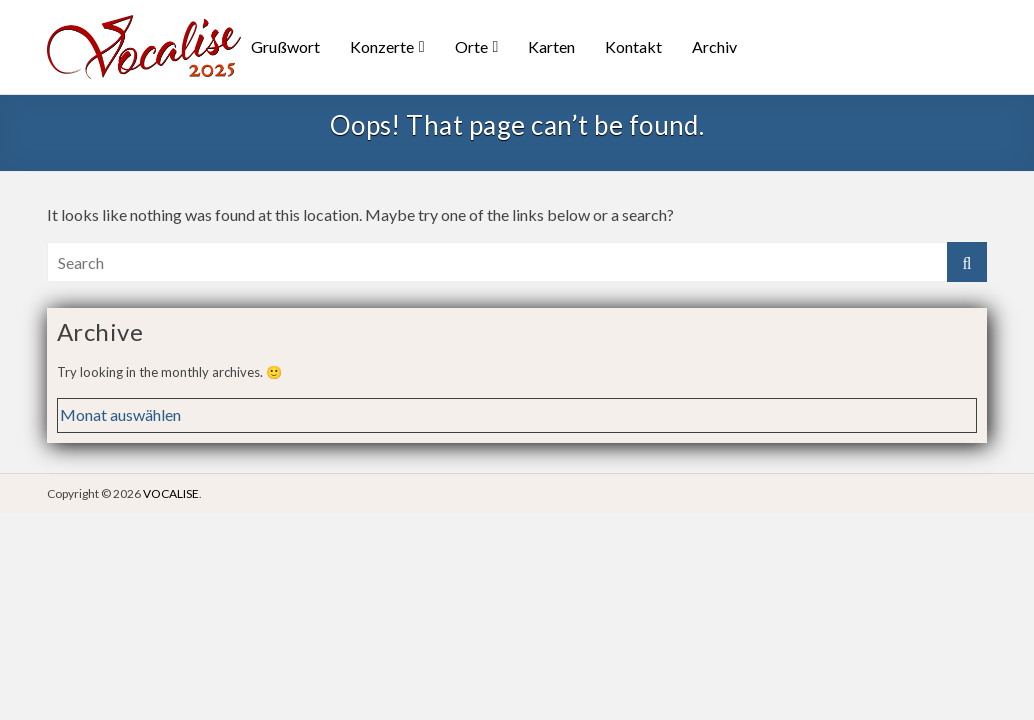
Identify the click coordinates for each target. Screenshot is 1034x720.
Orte (471, 46)
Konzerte (382, 46)
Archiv (714, 46)
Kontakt (633, 46)
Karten (551, 46)
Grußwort (285, 46)
